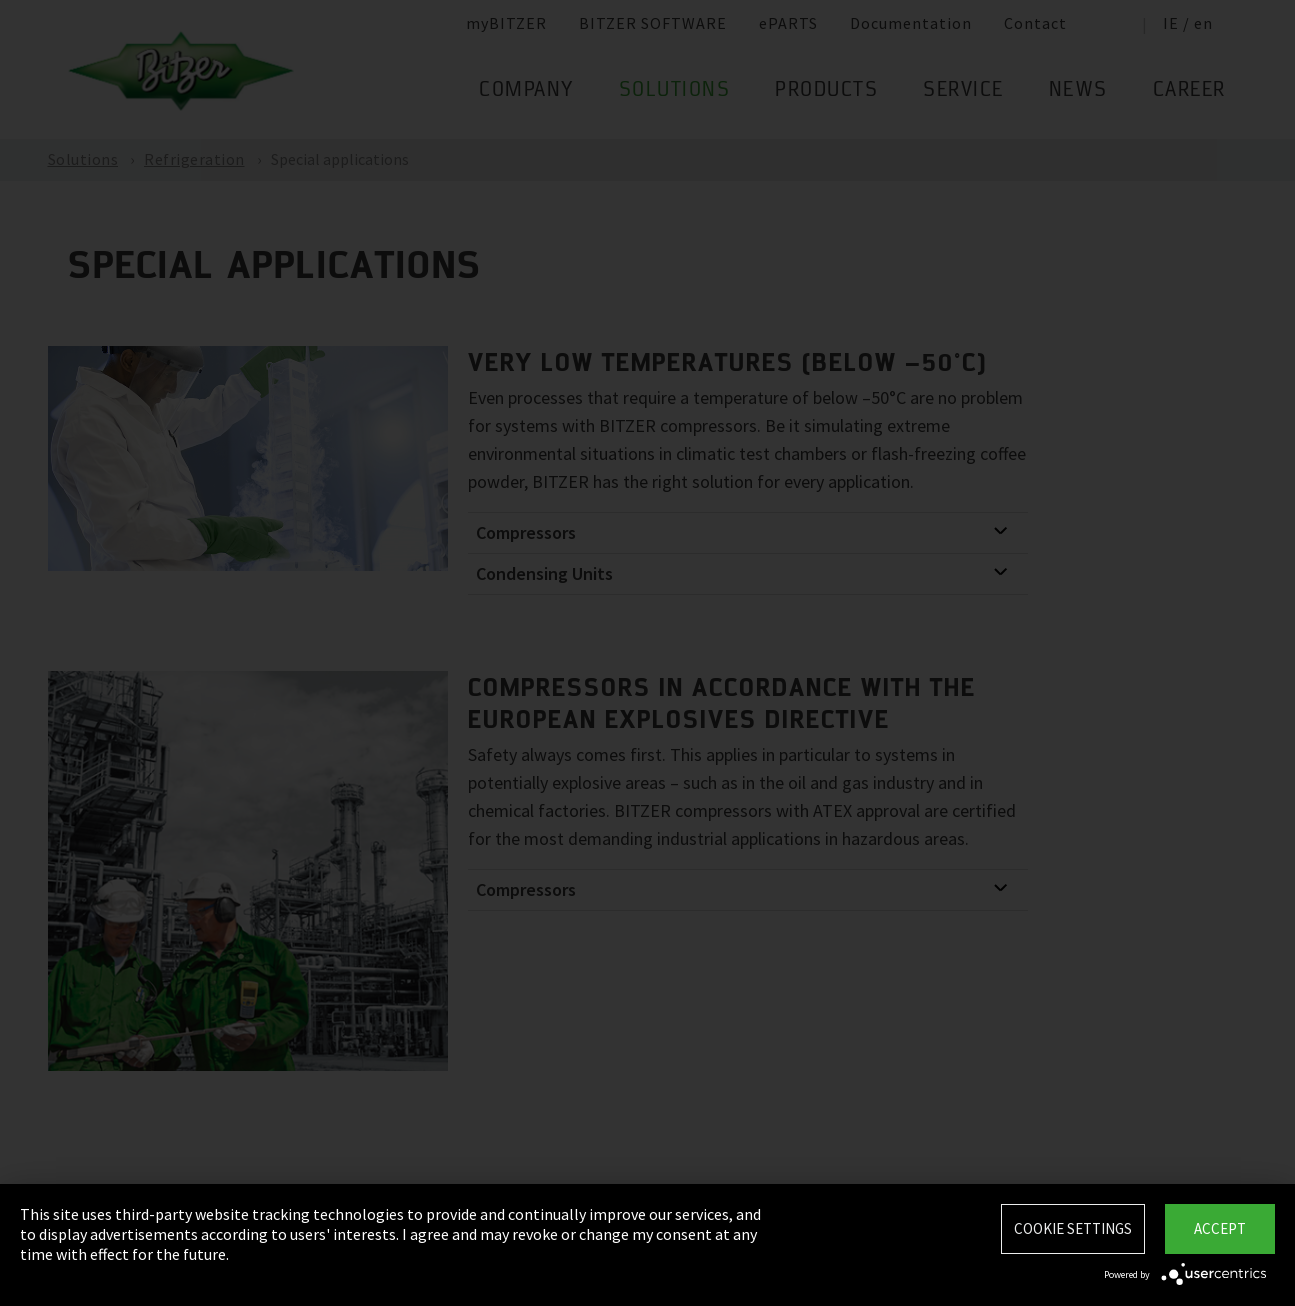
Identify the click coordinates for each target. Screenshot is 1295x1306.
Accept (1220, 1228)
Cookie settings (1073, 1228)
